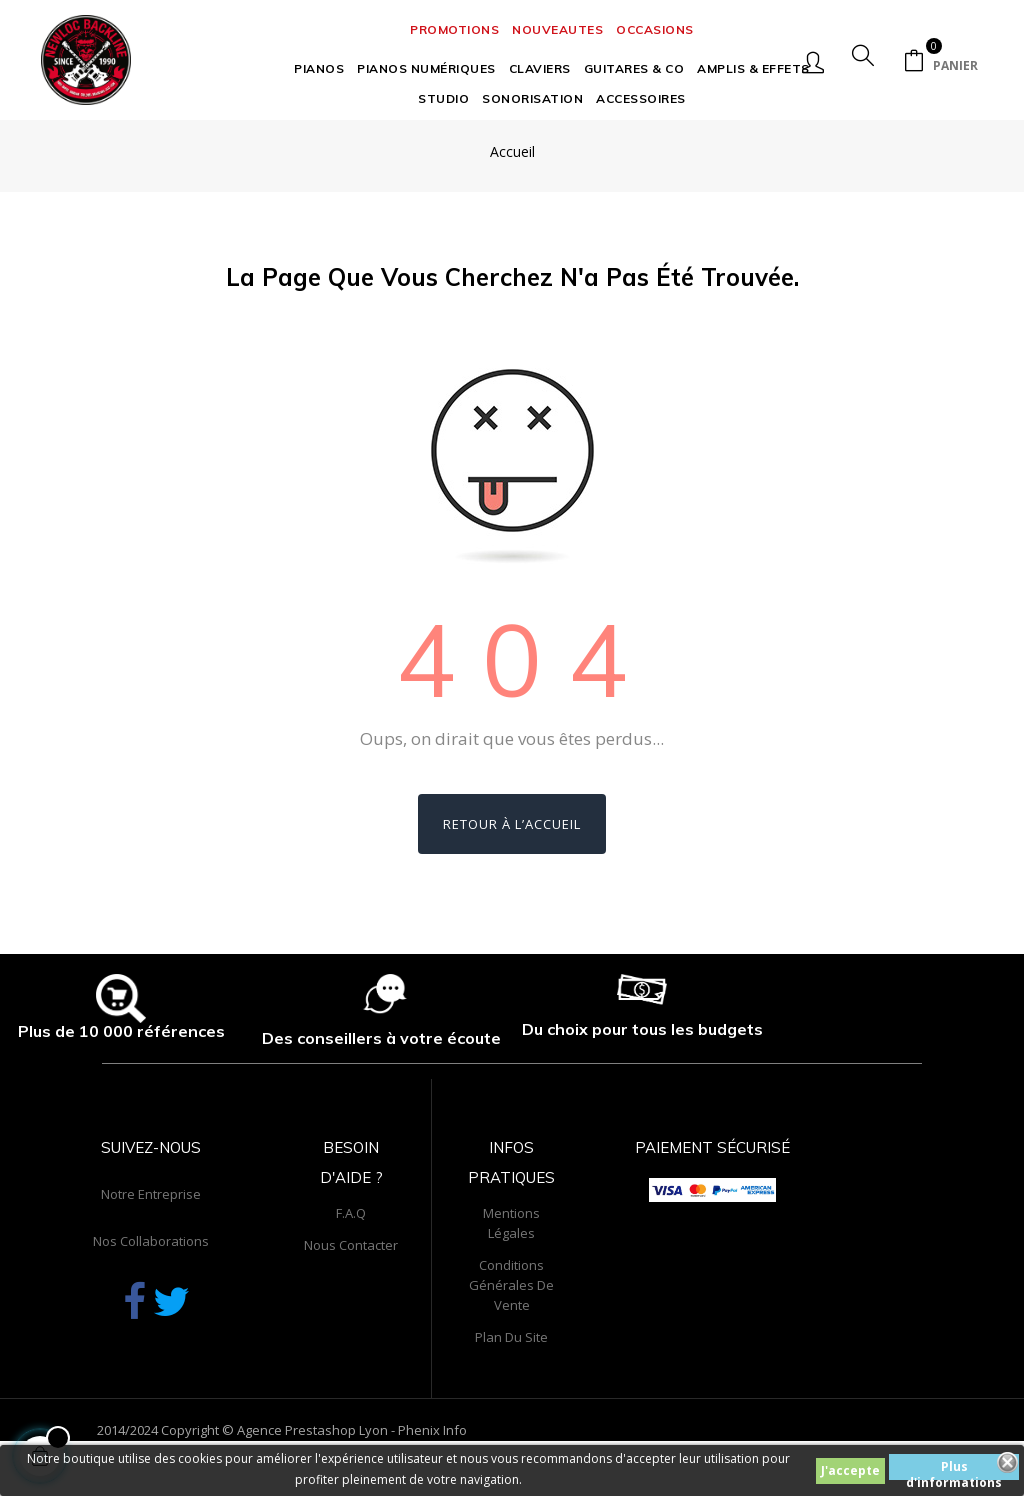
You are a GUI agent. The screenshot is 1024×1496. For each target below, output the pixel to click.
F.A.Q (351, 1267)
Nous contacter (351, 1299)
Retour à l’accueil (512, 879)
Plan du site (511, 1391)
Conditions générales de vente (511, 1339)
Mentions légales (511, 1277)
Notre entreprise (151, 1248)
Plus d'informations (954, 1469)
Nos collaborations (151, 1295)
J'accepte (850, 1470)
